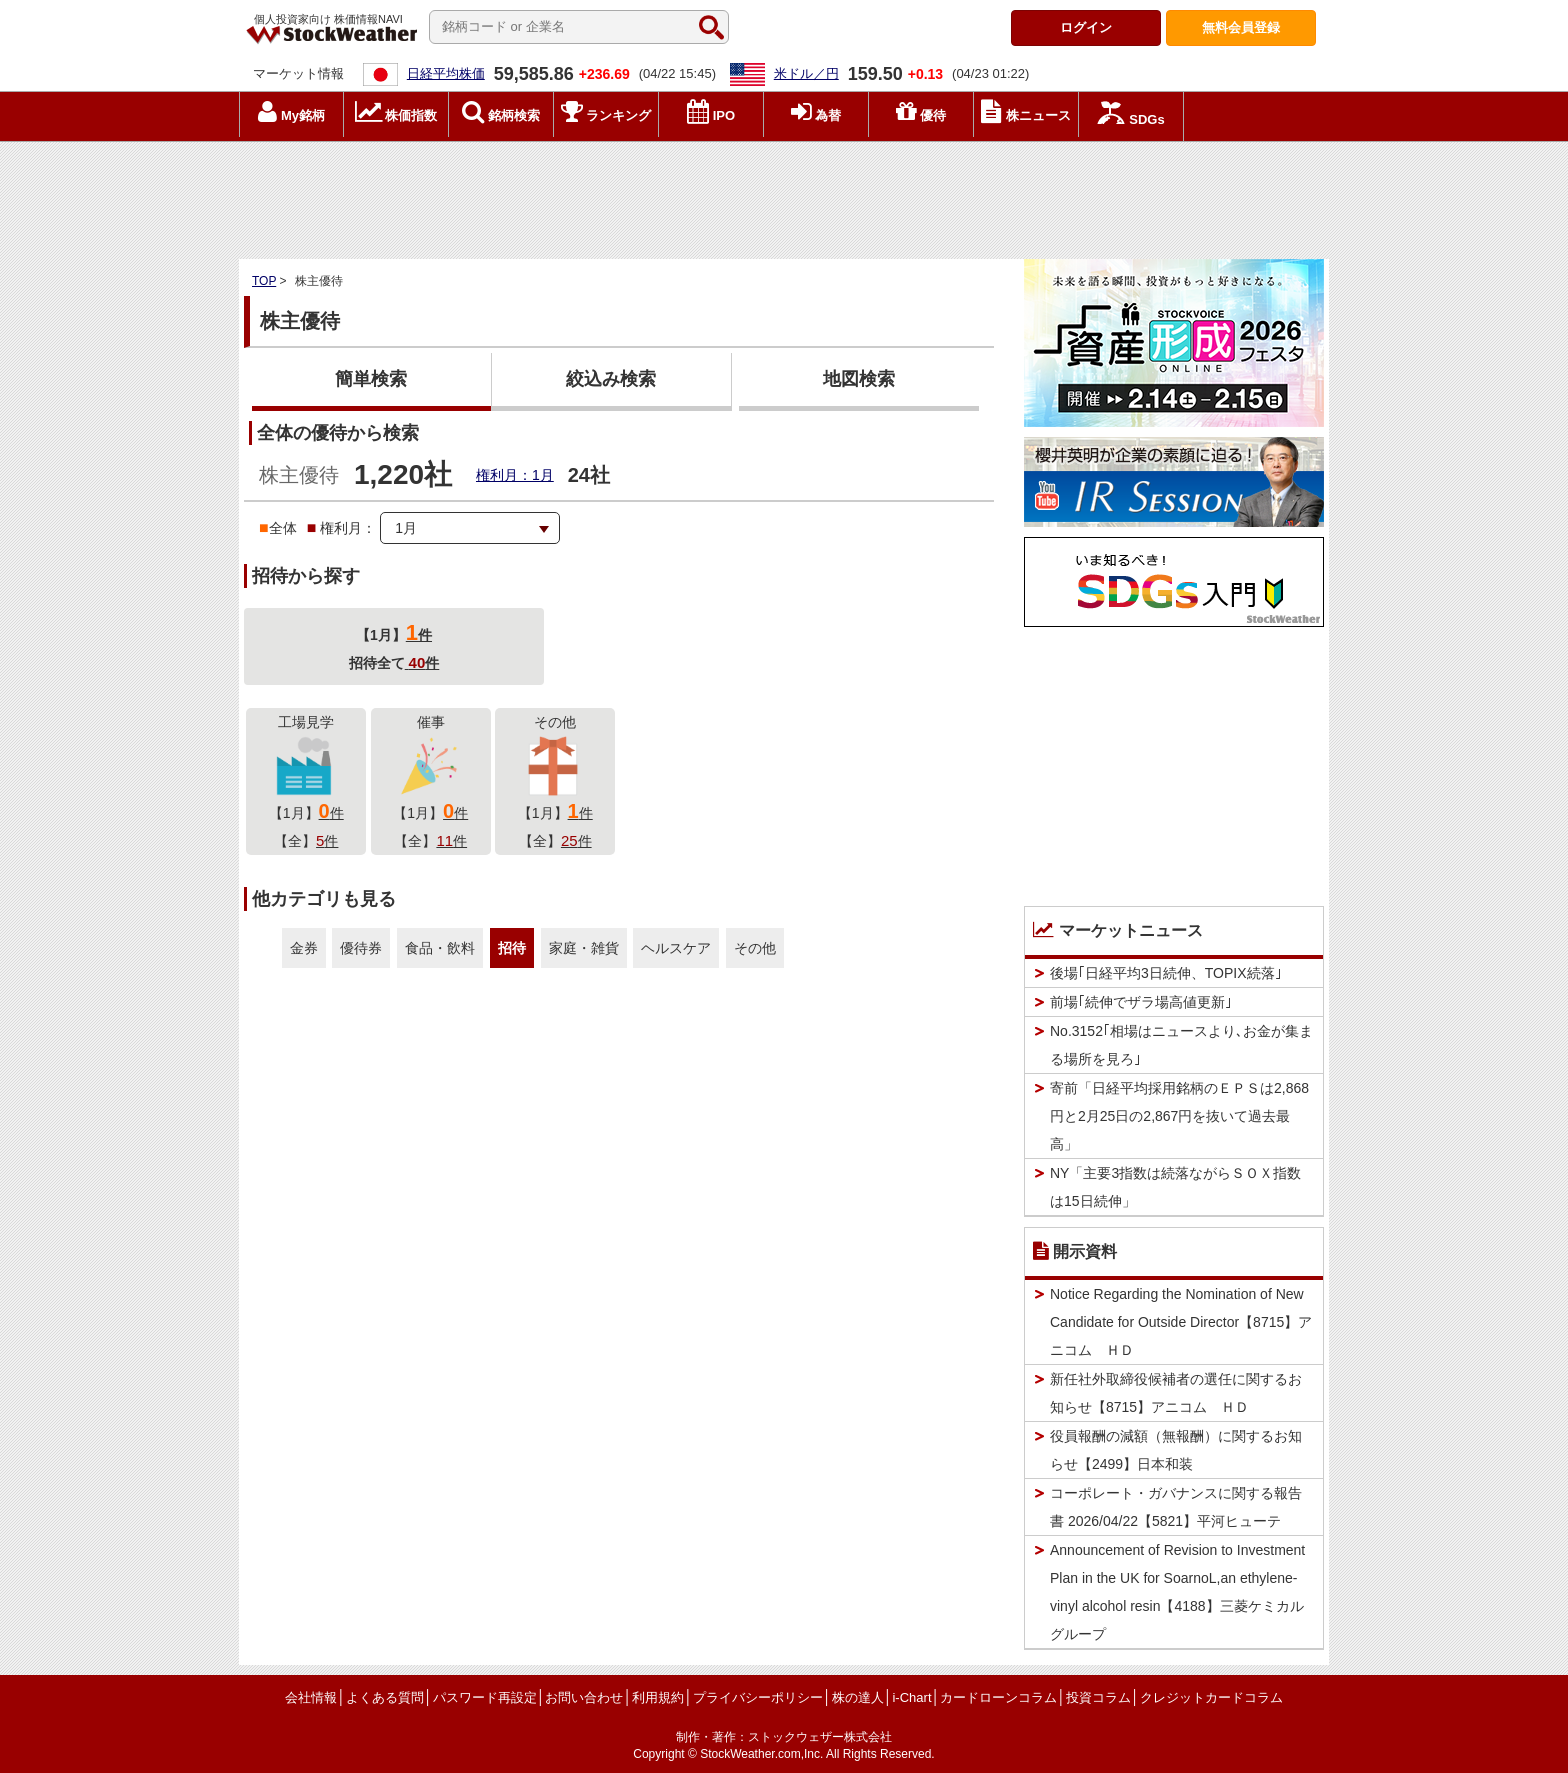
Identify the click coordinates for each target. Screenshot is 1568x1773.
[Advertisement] (784, 195)
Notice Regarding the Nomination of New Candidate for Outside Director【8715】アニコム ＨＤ (1181, 1322)
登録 (1241, 27)
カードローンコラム (998, 1697)
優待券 (361, 948)
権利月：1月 (515, 475)
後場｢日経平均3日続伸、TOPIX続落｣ (1166, 973)
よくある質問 (385, 1697)
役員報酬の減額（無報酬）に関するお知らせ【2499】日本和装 (1176, 1450)
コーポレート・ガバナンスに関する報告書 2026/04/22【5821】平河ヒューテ (1176, 1507)
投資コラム (1098, 1697)
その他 (755, 948)
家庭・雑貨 (584, 948)
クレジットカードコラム (1211, 1697)
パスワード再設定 (485, 1697)
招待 (512, 948)
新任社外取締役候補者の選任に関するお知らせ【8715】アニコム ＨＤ (1176, 1393)
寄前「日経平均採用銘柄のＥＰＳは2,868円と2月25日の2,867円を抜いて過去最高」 (1179, 1116)
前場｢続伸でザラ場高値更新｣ (1141, 1002)
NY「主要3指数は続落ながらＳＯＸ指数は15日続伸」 (1175, 1187)
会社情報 (311, 1697)
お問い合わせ (584, 1697)
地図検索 (859, 379)
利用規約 (658, 1697)
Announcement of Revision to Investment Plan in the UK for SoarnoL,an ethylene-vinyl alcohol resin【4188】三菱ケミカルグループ (1177, 1592)
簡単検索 (371, 379)
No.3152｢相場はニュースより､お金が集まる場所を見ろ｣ (1181, 1045)
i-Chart (911, 1697)
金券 (304, 948)
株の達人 (858, 1697)
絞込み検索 (611, 379)
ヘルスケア (676, 948)
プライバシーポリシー (758, 1697)
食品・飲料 (440, 948)
